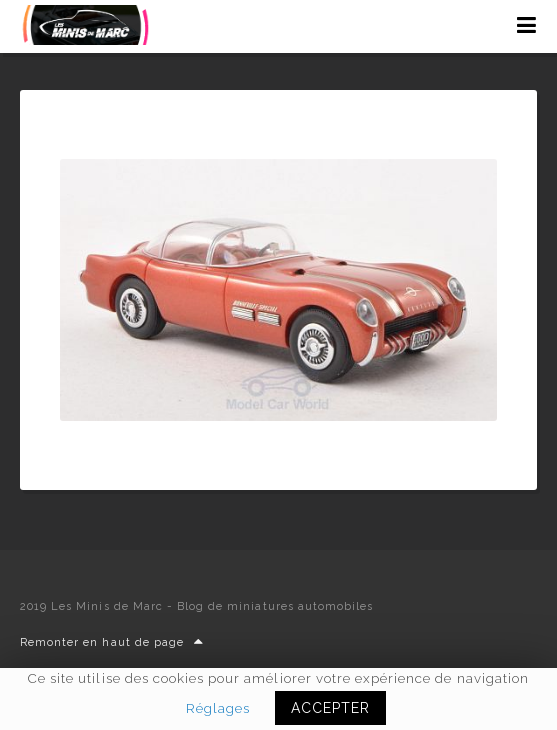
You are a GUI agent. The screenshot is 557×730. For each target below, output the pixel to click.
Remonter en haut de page (112, 642)
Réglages (218, 708)
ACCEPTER (330, 708)
